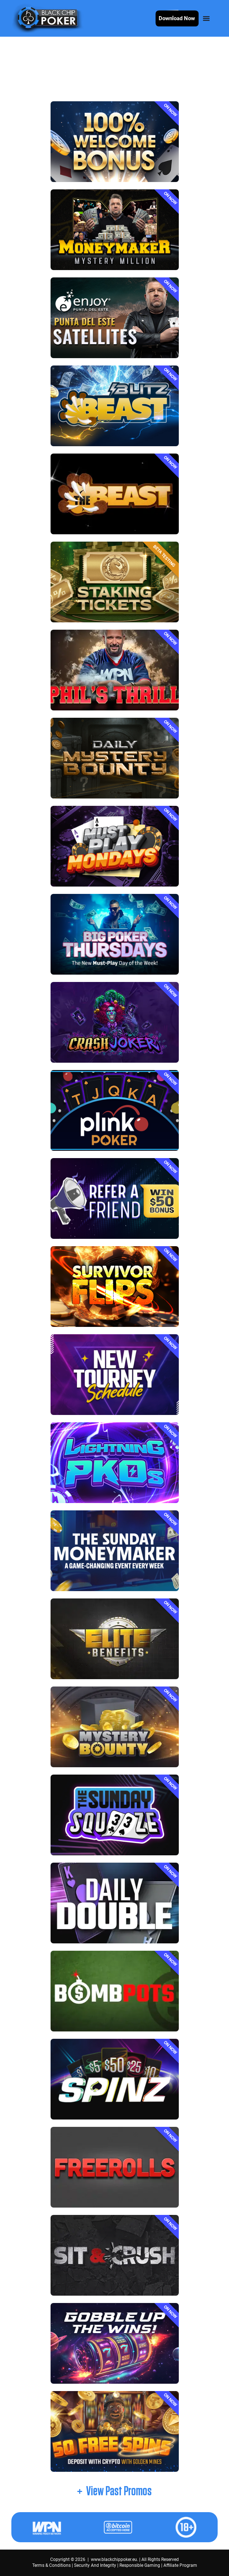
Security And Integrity (95, 2565)
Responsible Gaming (139, 2565)
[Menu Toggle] (206, 18)
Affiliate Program (180, 2565)
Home (23, 68)
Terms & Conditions (51, 2565)
